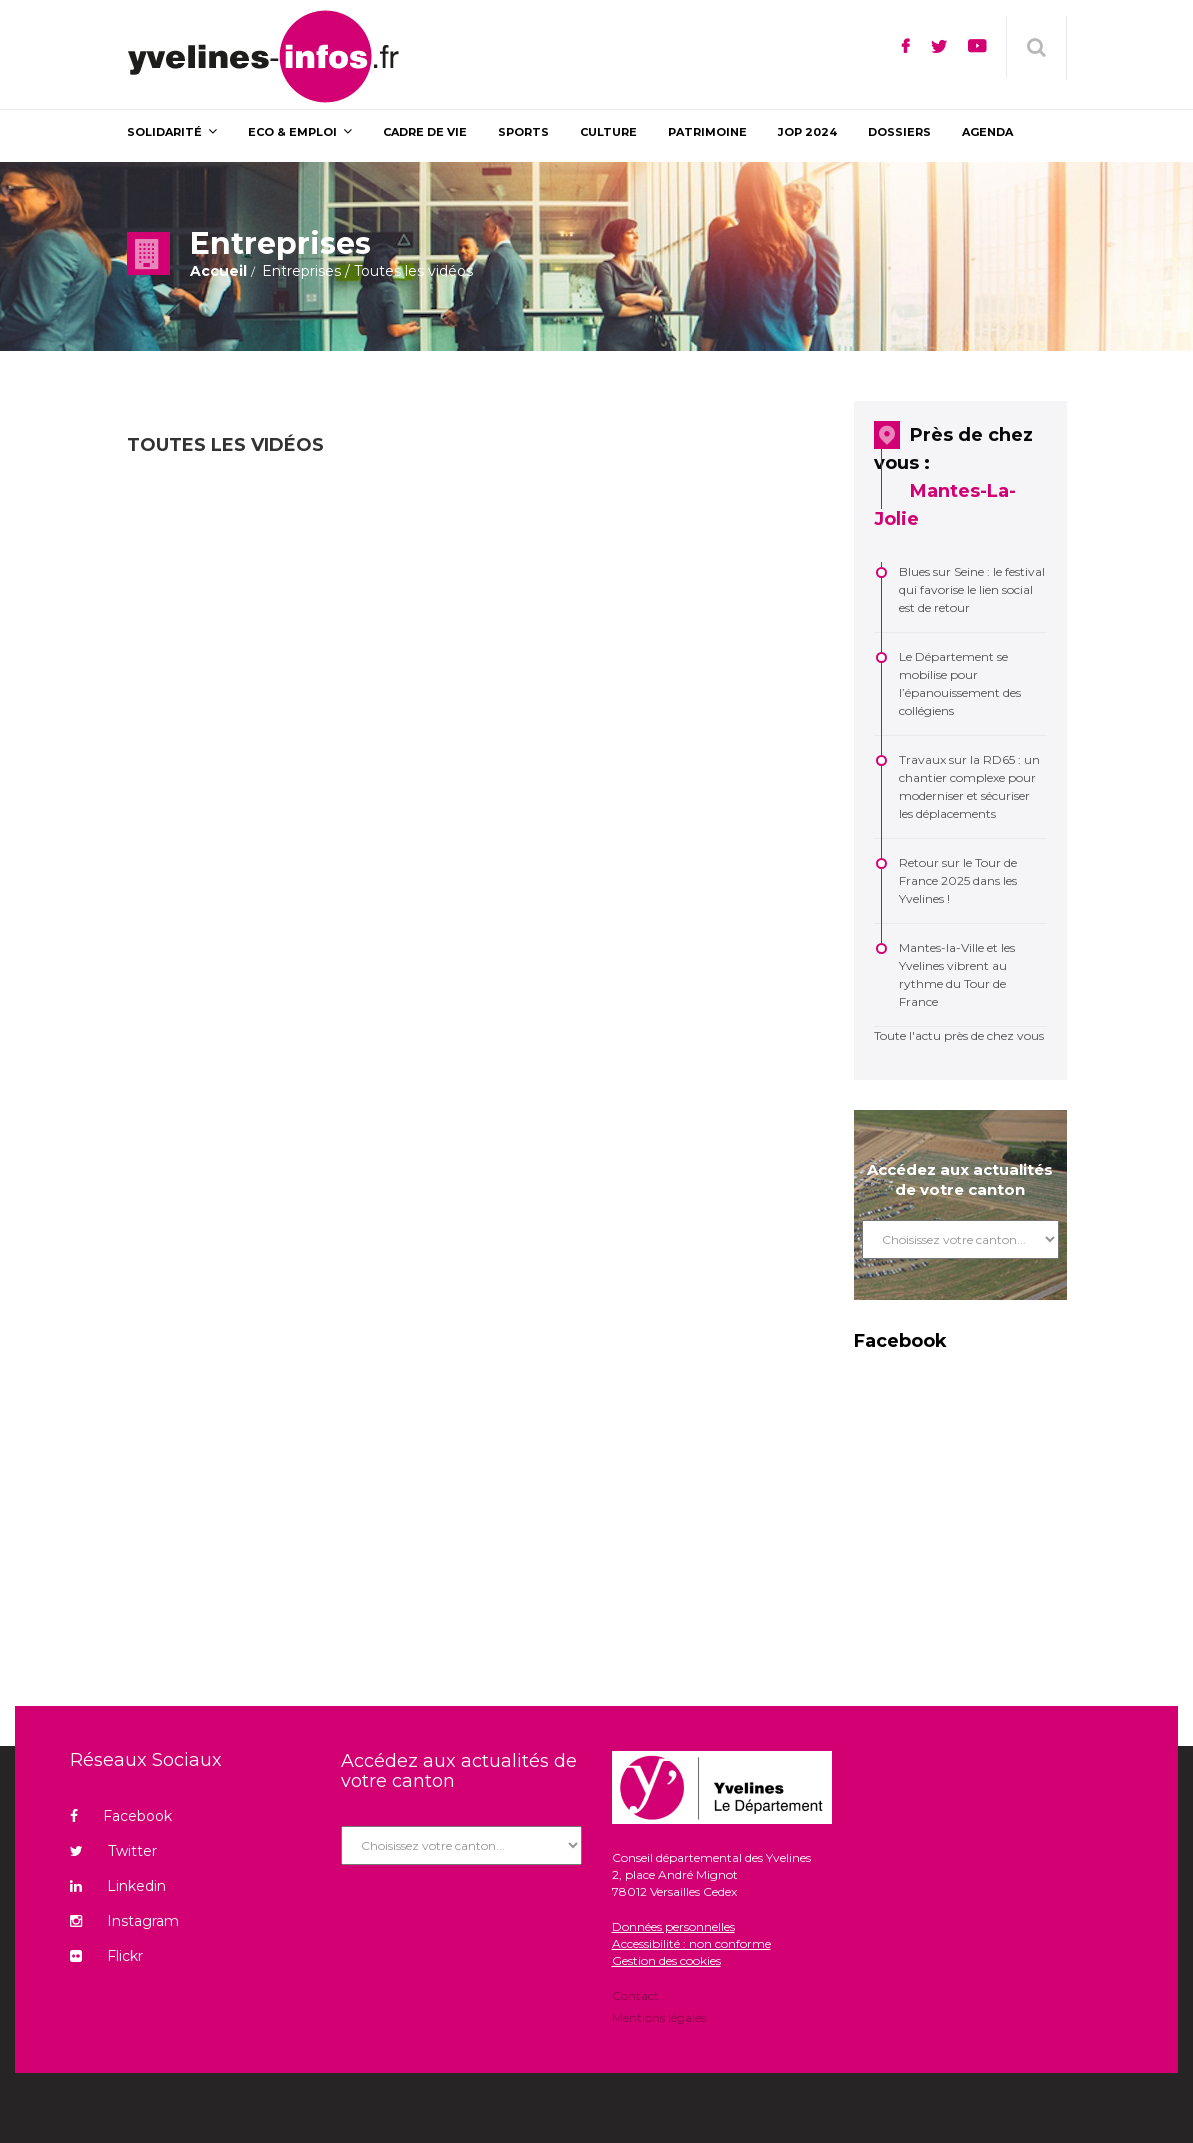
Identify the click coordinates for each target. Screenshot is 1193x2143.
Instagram (124, 1921)
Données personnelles (673, 1926)
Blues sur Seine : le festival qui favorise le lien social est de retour (972, 589)
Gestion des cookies (666, 1960)
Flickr (106, 1956)
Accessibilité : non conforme (691, 1943)
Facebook (121, 1816)
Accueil (218, 271)
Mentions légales (659, 2016)
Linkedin (118, 1886)
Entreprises (301, 271)
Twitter (113, 1851)
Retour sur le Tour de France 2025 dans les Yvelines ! (958, 880)
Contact (635, 1997)
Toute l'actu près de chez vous (959, 1035)
